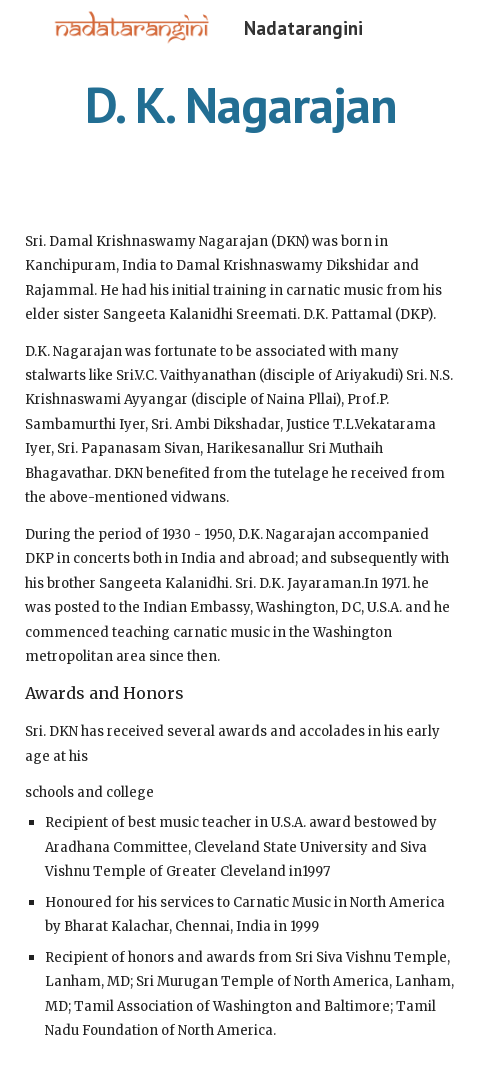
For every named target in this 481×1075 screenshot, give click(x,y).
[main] (240, 105)
